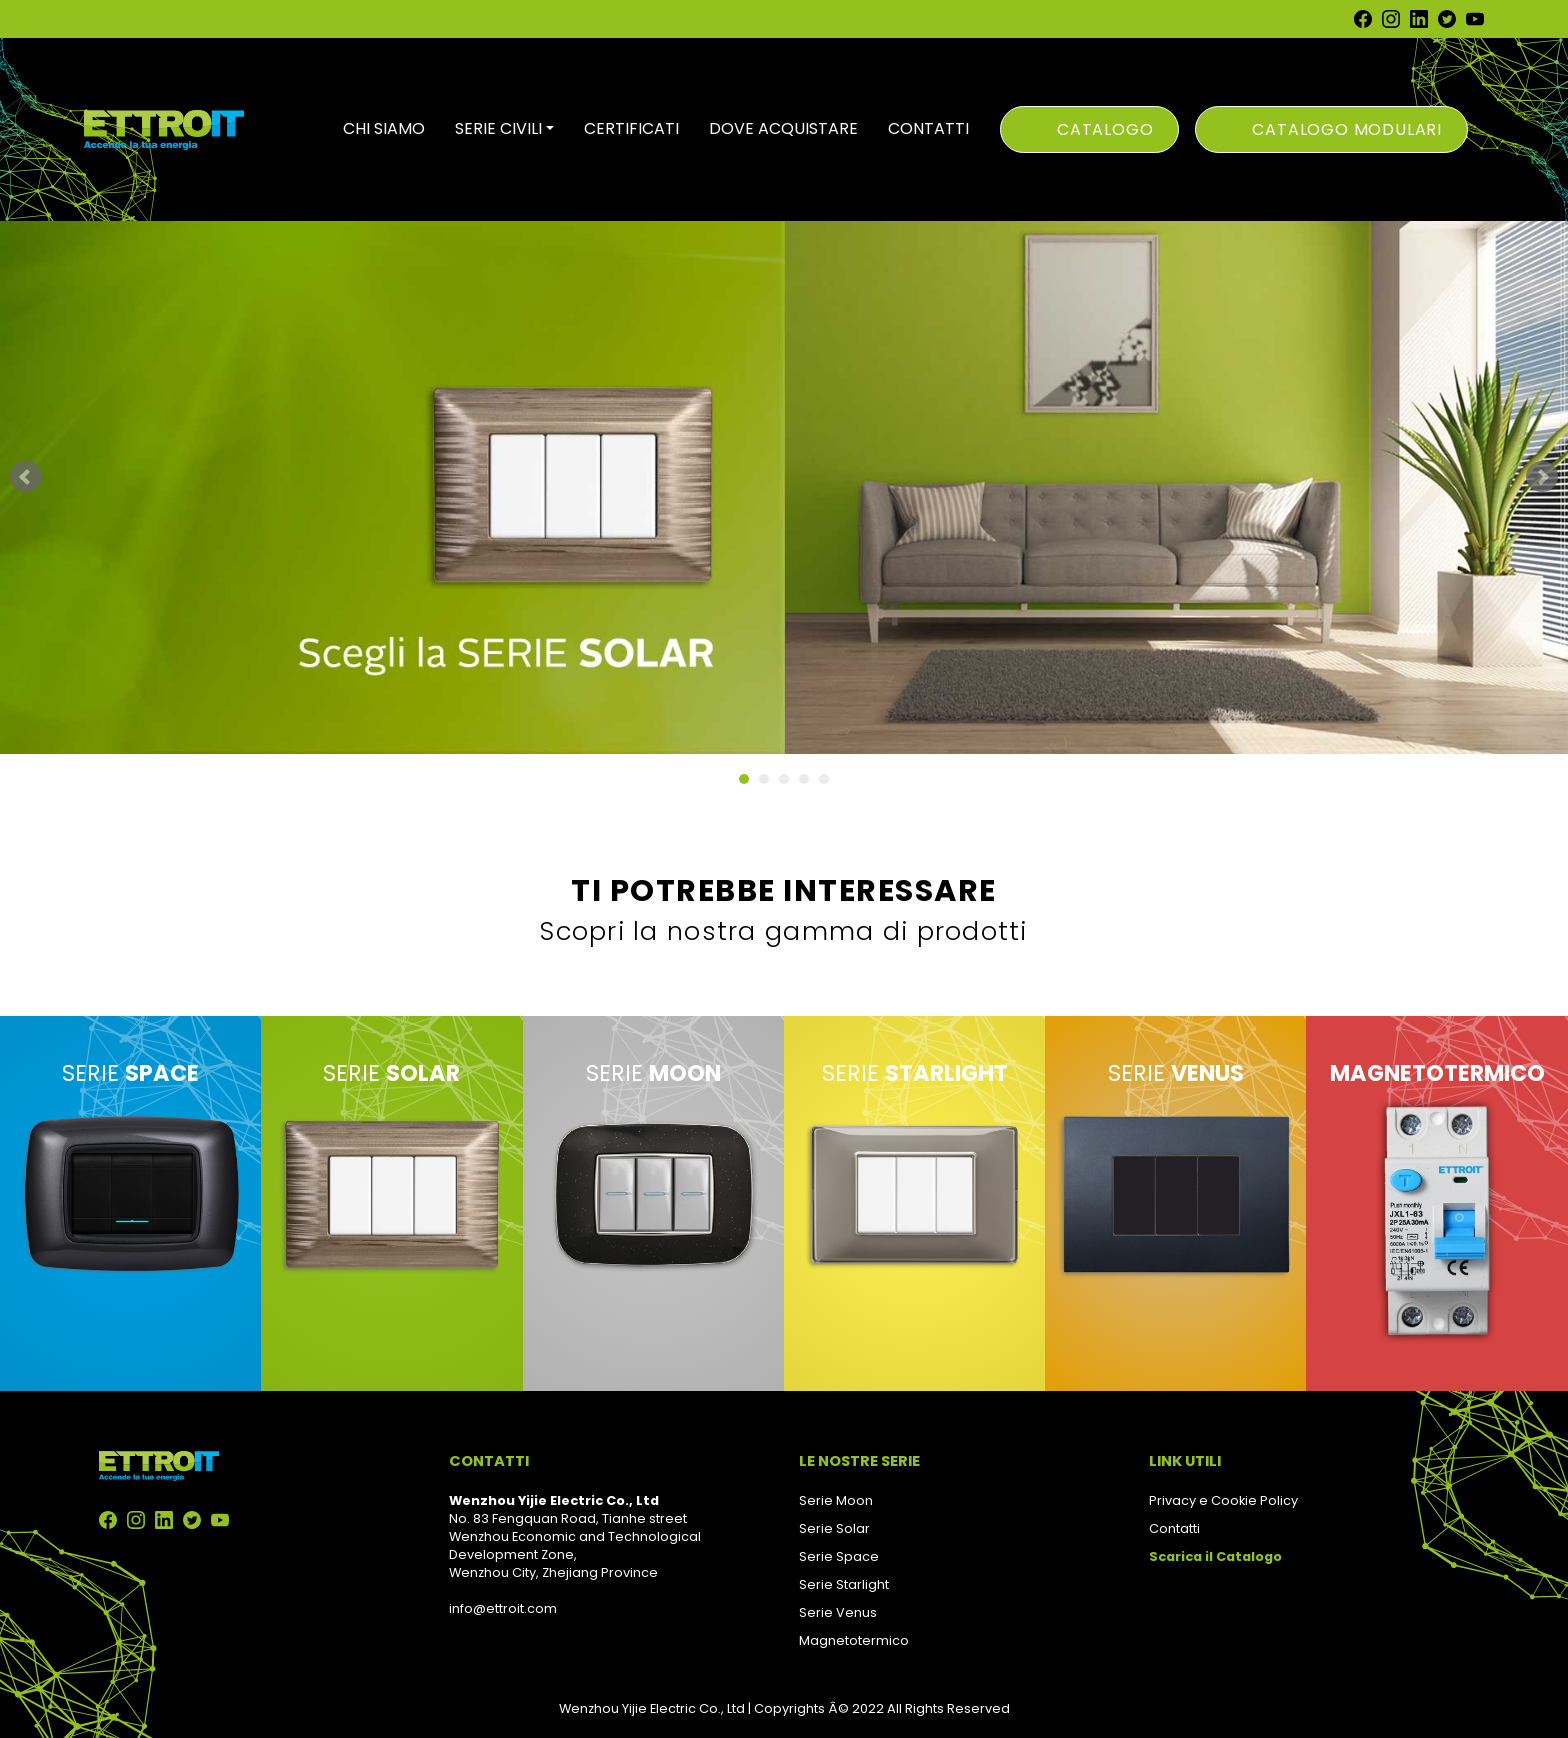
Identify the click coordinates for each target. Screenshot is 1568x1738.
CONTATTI (928, 128)
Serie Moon (836, 1500)
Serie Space (839, 1556)
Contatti (1174, 1528)
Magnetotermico (854, 1640)
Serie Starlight (844, 1584)
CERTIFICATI (631, 128)
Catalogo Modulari (1347, 129)
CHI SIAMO (384, 128)
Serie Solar (834, 1528)
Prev (26, 477)
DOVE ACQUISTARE (783, 128)
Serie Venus (838, 1612)
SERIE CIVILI (498, 128)
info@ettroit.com (503, 1608)
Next (1542, 477)
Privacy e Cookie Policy (1223, 1500)
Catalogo (1105, 129)
